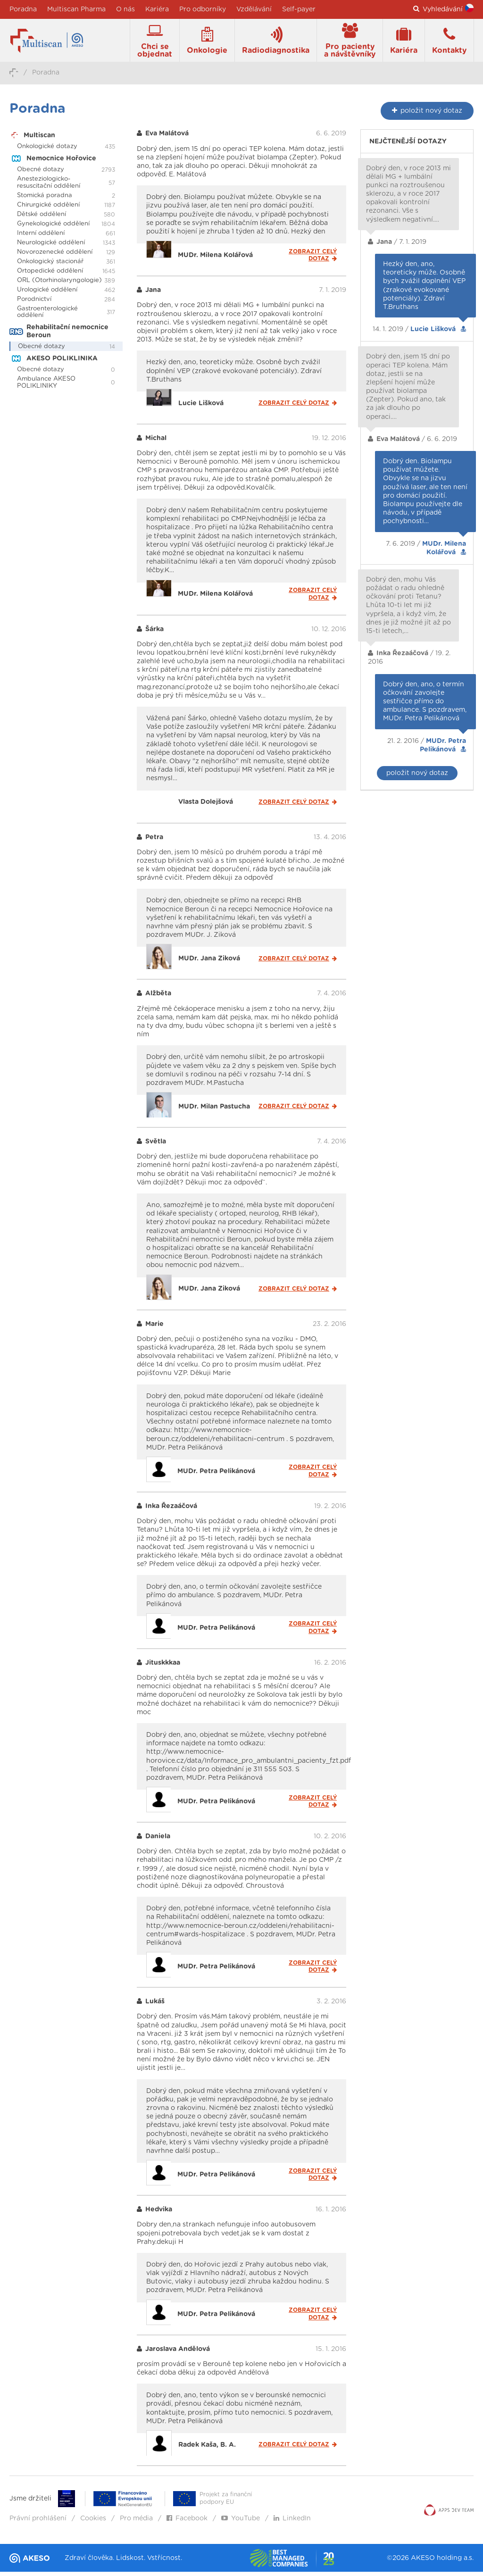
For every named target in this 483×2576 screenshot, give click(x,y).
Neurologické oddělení (51, 247)
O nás (125, 9)
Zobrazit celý (313, 259)
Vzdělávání (254, 9)
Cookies (93, 2522)
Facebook (187, 2522)
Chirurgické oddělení (48, 209)
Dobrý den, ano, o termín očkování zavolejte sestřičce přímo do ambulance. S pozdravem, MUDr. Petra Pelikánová (424, 705)
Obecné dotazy (40, 174)
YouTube (240, 2522)
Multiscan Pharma (76, 9)
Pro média (136, 2522)
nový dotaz (427, 114)
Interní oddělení (41, 237)
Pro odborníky (202, 9)
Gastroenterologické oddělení (47, 316)
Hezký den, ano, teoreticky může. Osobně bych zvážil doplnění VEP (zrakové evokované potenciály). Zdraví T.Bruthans (424, 290)
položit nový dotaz (417, 777)
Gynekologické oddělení (53, 228)
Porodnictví (34, 303)
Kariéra (157, 9)
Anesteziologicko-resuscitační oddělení (48, 186)
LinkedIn (292, 2522)
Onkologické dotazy (47, 151)
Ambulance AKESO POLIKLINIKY (46, 386)
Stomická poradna (44, 200)
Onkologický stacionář (50, 266)
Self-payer (299, 9)
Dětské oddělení (41, 219)
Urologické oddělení (47, 294)
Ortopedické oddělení (50, 275)
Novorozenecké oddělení (54, 256)
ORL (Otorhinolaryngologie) (59, 285)
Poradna (23, 9)
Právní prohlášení (38, 2522)
